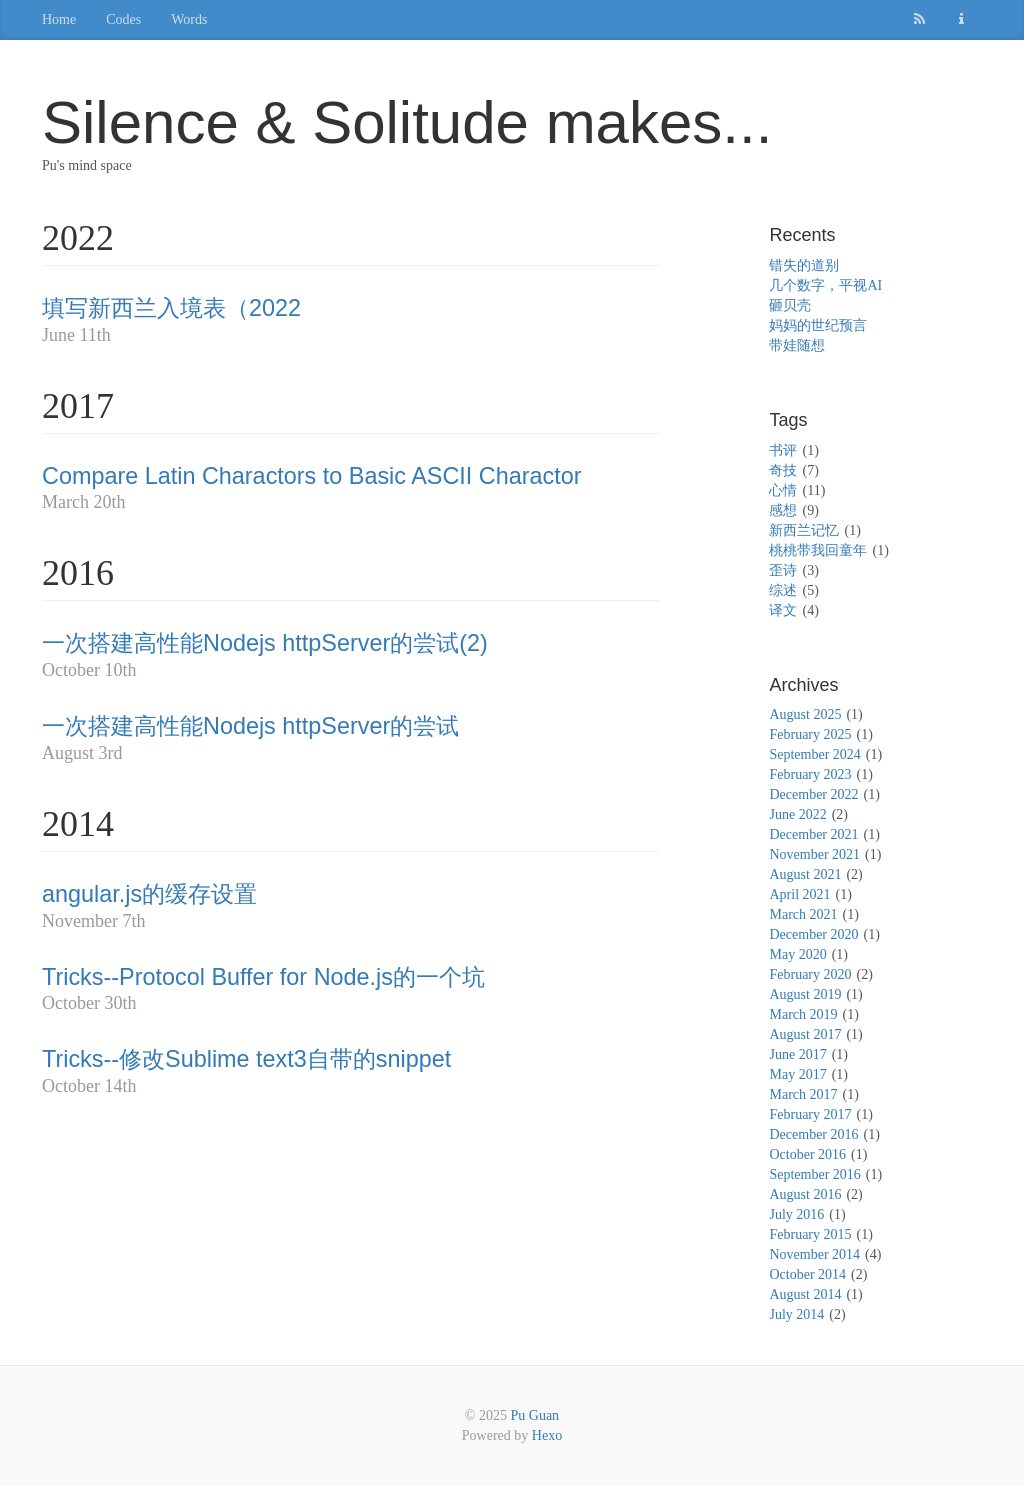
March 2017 (803, 1094)
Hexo (547, 1435)
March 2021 (803, 914)
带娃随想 (797, 345)
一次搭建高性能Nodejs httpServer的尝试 (250, 726)
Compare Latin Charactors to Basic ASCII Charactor (312, 476)
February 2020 (810, 974)
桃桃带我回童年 (818, 550)
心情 (783, 490)
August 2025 (805, 714)
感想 (783, 510)
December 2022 (813, 794)
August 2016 (805, 1194)
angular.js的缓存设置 (149, 894)
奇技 (783, 470)
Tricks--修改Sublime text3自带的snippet (246, 1059)
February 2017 (810, 1114)
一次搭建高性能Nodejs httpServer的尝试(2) (265, 643)
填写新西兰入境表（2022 (171, 308)
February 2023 (810, 774)
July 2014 (796, 1314)
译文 (783, 610)
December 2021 (813, 834)
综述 (783, 590)
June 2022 (797, 814)
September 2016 (814, 1174)
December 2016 (813, 1134)
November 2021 (814, 854)
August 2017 (805, 1034)
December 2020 (813, 934)
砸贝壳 (790, 305)
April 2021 (799, 894)
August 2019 (805, 994)
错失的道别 (804, 265)
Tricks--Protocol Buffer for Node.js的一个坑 (263, 977)
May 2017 (797, 1074)
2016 (78, 573)
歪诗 (783, 570)
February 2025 (810, 734)
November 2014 (814, 1254)
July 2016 (796, 1214)
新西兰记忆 (804, 530)
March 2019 (803, 1014)
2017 (78, 406)
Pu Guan (535, 1415)
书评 (783, 450)
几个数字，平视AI (825, 285)
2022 (78, 238)
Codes (123, 19)
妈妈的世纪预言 (818, 325)
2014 (78, 824)
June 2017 (797, 1054)
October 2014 (807, 1274)
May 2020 (797, 954)
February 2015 (810, 1234)
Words (189, 19)
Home (59, 19)
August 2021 (805, 874)
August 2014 (805, 1294)
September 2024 (814, 754)
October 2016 (807, 1154)
